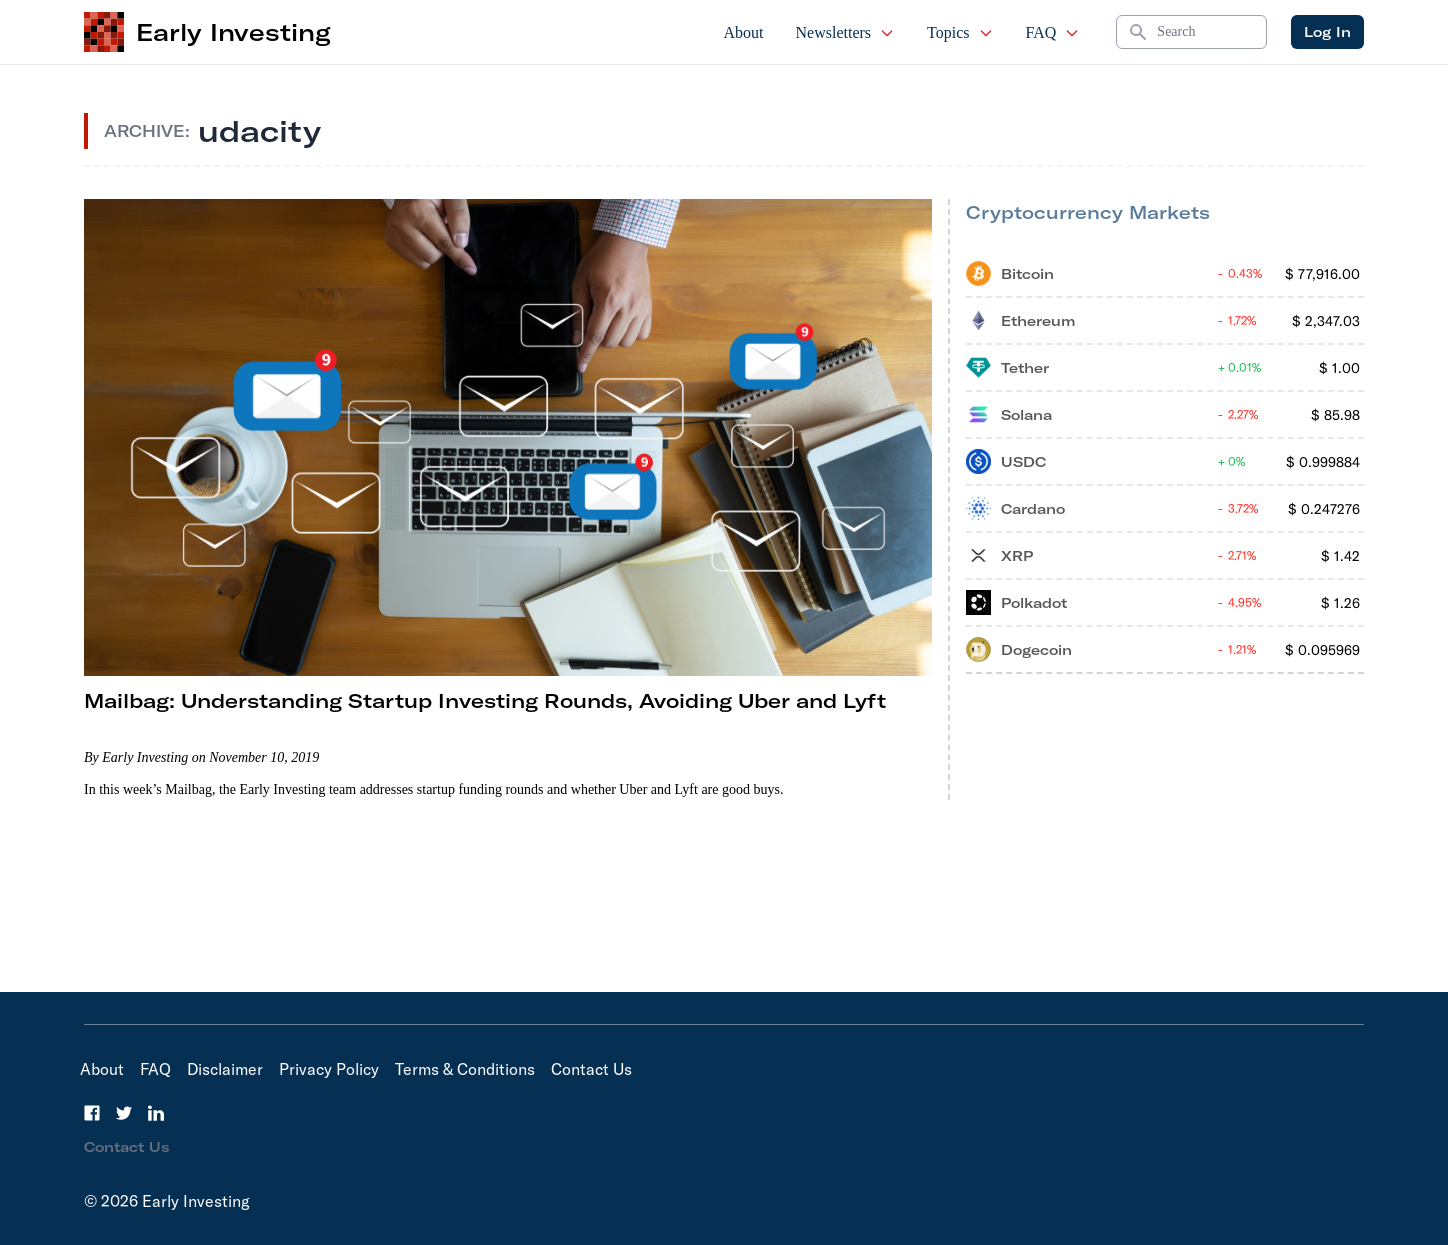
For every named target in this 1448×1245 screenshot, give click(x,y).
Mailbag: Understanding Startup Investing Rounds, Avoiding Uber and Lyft (485, 700)
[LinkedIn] (156, 1113)
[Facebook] (92, 1113)
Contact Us (591, 1069)
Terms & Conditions (465, 1069)
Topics (960, 32)
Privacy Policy (329, 1069)
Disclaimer (225, 1069)
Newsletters (846, 32)
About (744, 32)
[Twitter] (124, 1113)
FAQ (1053, 32)
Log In (1327, 32)
